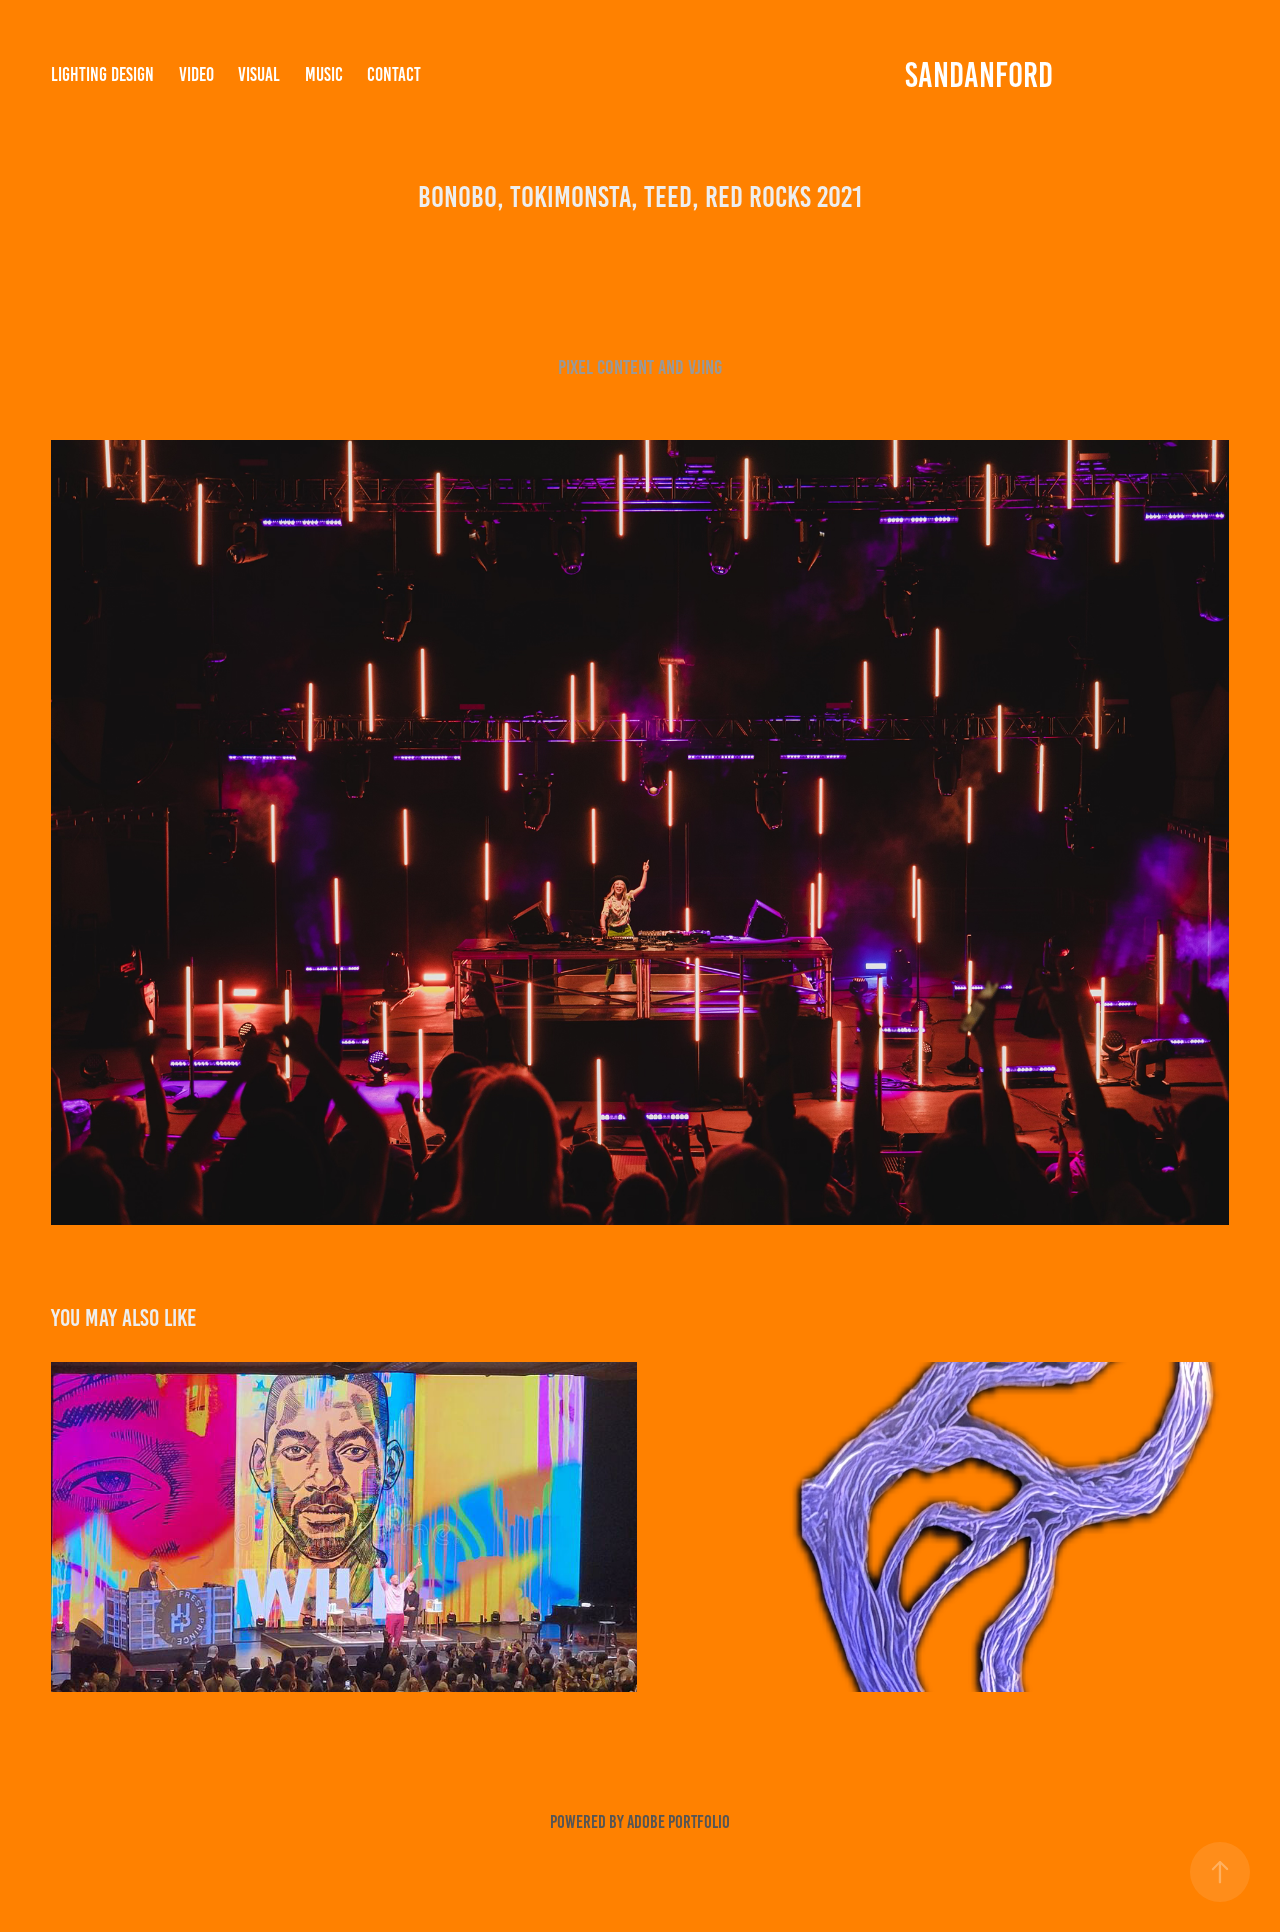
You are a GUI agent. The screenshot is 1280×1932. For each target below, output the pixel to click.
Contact (394, 74)
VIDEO (196, 74)
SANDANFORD (979, 75)
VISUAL (259, 74)
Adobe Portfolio (678, 1822)
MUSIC (324, 74)
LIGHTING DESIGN (102, 74)
